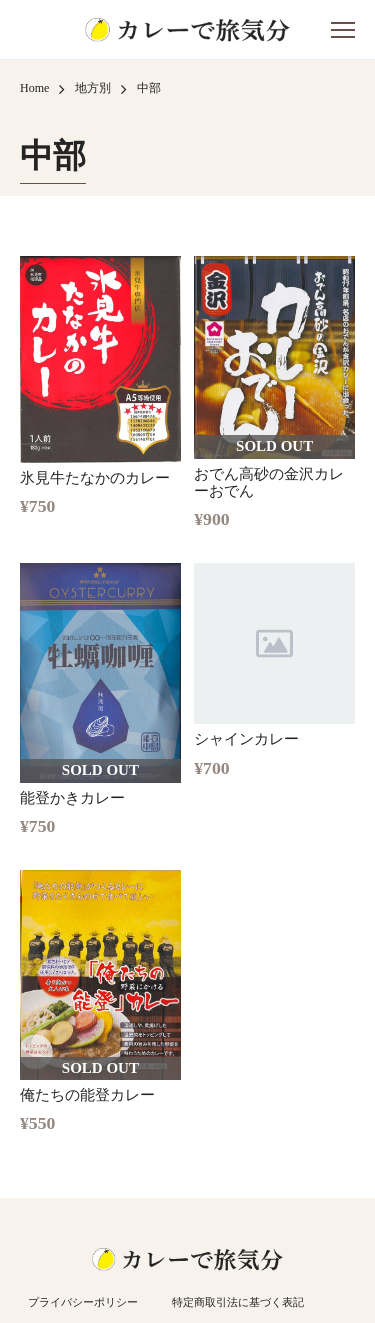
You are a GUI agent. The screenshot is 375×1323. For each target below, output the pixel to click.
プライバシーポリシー (83, 1302)
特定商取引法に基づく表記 (238, 1302)
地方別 (93, 88)
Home (34, 88)
